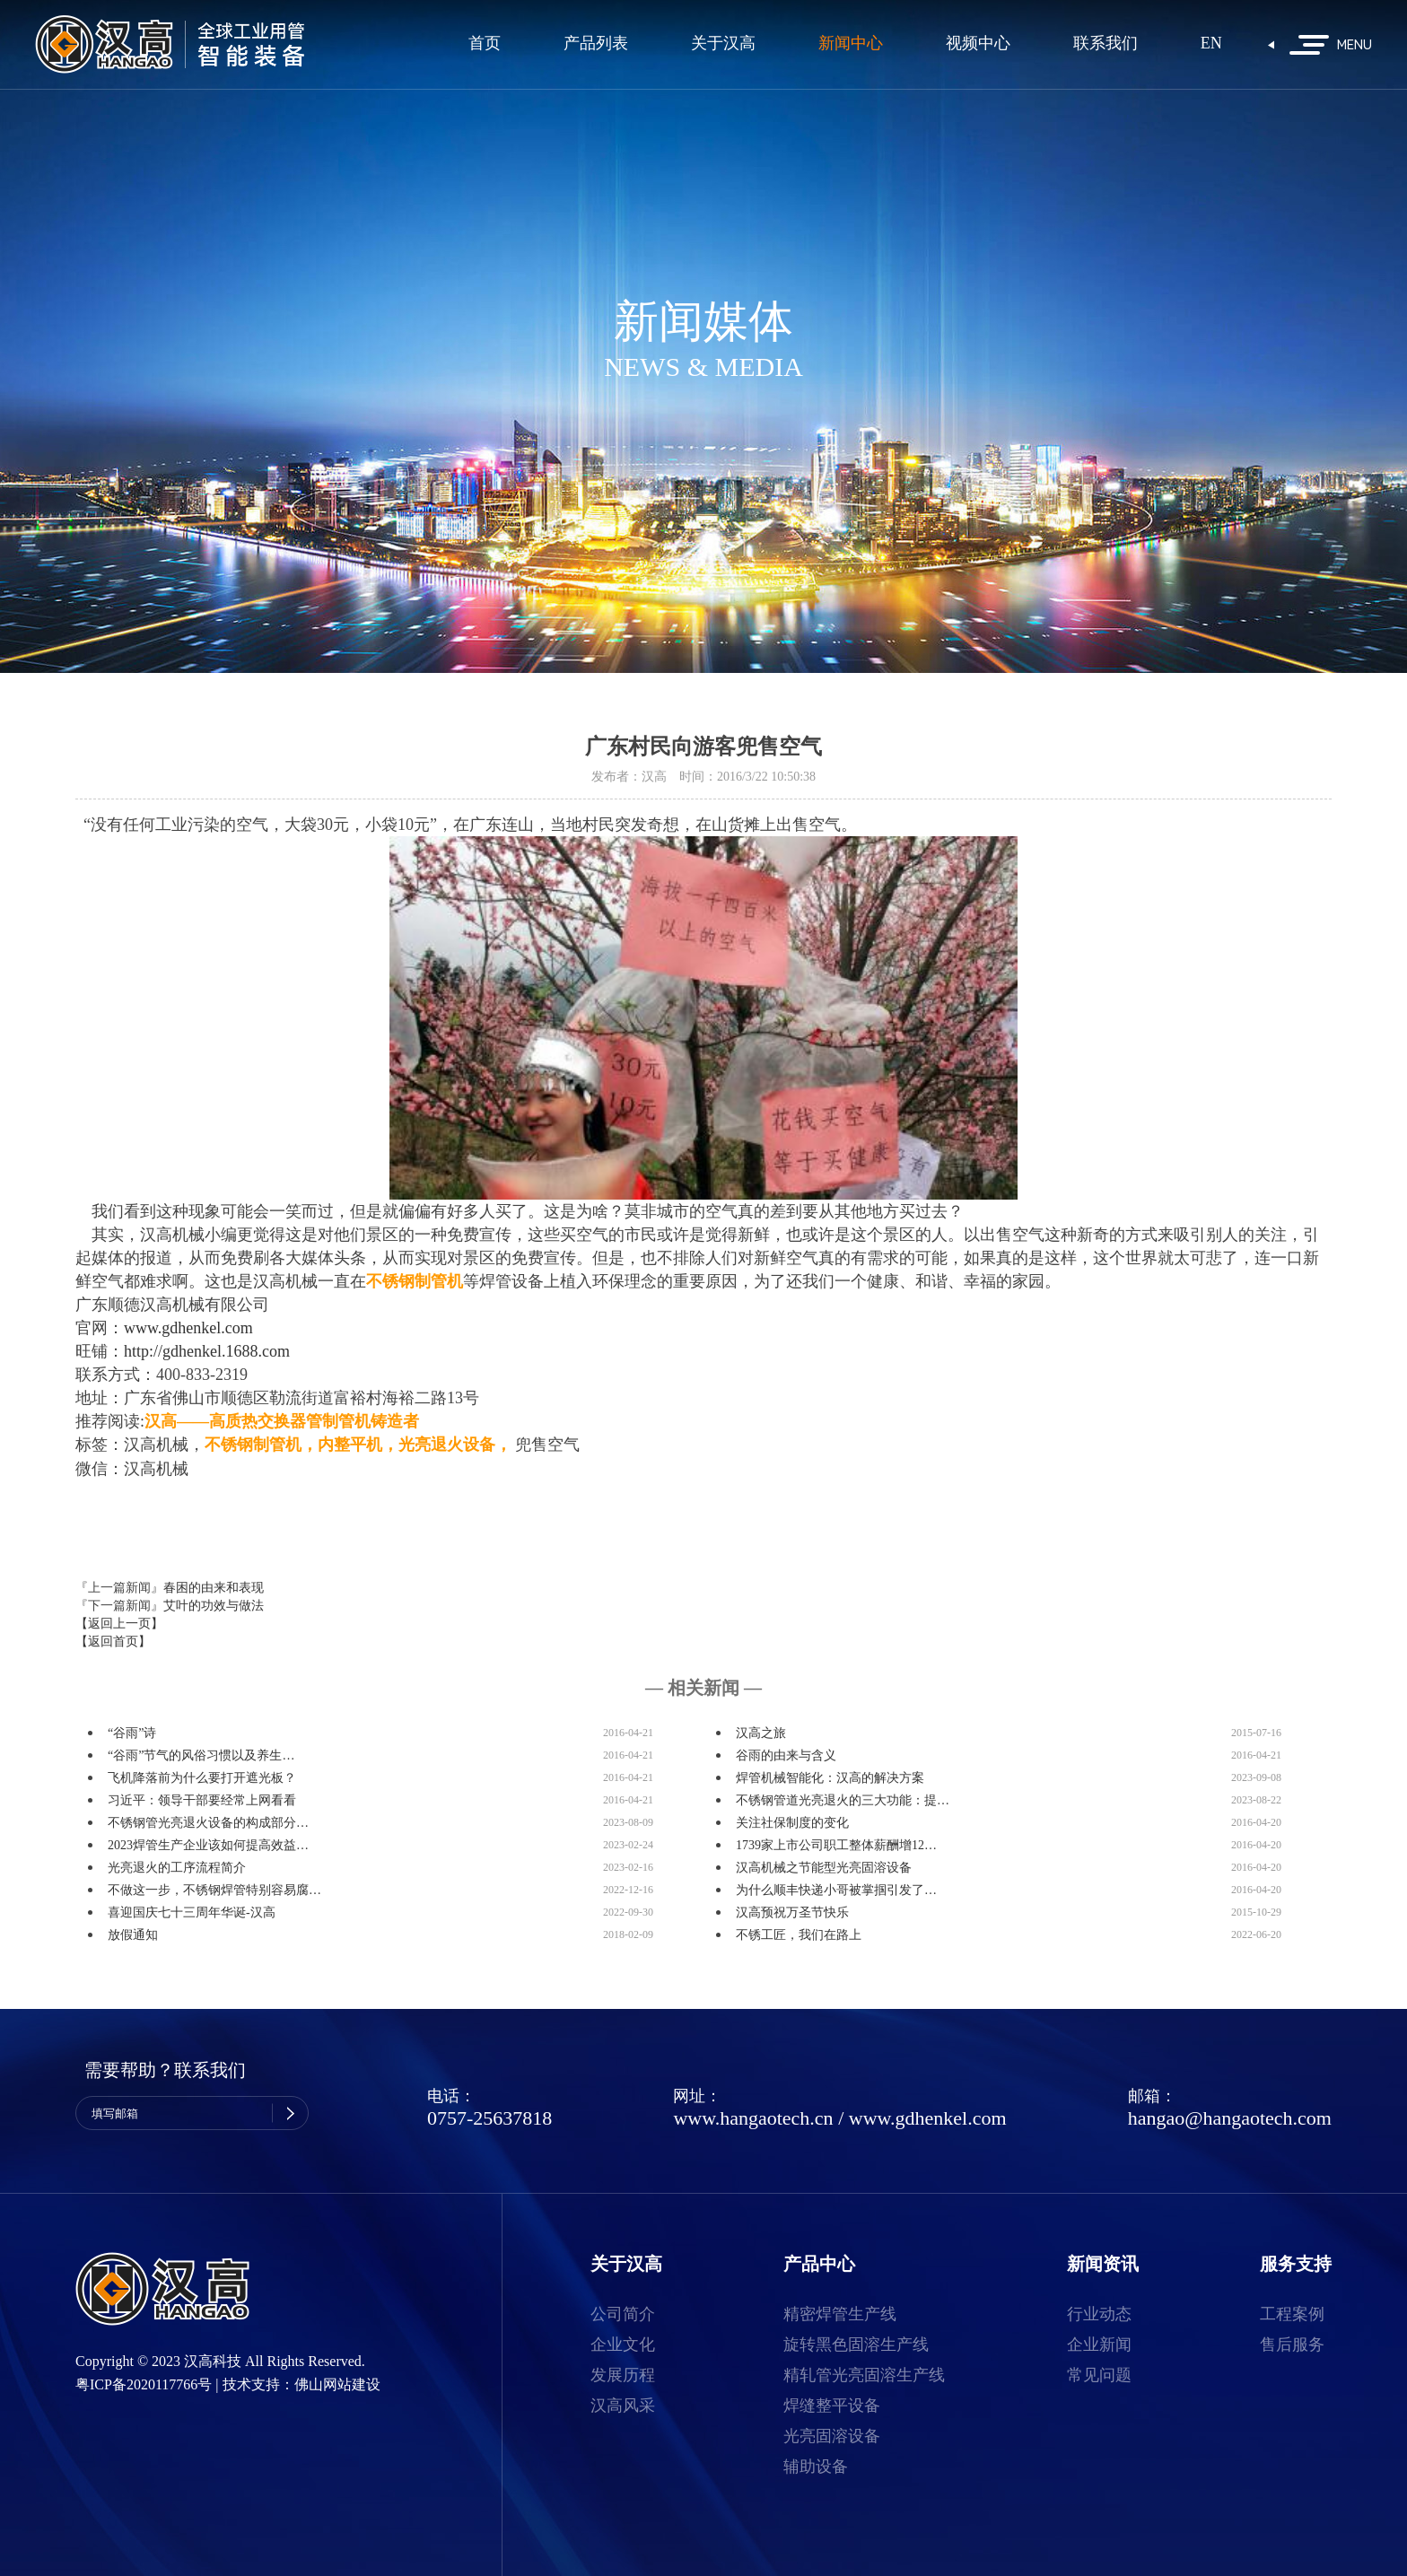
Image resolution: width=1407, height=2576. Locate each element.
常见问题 (1099, 2375)
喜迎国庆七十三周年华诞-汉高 (191, 1912)
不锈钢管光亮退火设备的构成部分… (208, 1822)
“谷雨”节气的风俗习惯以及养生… (201, 1755)
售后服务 (1292, 2344)
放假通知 (133, 1935)
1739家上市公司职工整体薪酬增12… (836, 1845)
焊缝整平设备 (831, 2405)
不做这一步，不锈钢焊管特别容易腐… (214, 1890)
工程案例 (1292, 2314)
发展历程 (622, 2375)
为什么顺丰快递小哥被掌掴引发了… (836, 1890)
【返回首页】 (113, 1641)
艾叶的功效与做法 (213, 1605)
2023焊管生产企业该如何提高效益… (208, 1845)
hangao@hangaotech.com (1230, 2118)
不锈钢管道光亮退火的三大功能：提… (842, 1800)
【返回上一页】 (119, 1623)
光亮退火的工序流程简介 (177, 1867)
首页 (484, 43)
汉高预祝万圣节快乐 (792, 1912)
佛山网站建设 (337, 2384)
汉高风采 (622, 2405)
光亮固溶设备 (831, 2436)
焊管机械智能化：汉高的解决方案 (830, 1778)
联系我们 (1105, 43)
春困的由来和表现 (213, 1587)
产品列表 (596, 43)
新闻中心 (850, 43)
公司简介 (622, 2314)
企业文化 (622, 2344)
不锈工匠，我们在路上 (798, 1935)
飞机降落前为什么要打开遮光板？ (202, 1778)
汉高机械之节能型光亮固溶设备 (824, 1867)
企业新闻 (1099, 2344)
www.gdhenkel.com (928, 2118)
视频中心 (978, 43)
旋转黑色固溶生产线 (856, 2344)
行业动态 (1099, 2314)
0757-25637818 (489, 2118)
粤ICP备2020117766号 (143, 2384)
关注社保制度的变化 (792, 1822)
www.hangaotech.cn (753, 2118)
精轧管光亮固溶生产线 (864, 2375)
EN (1211, 43)
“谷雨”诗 (132, 1733)
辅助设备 (815, 2467)
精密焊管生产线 (839, 2314)
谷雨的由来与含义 (786, 1755)
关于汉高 (723, 43)
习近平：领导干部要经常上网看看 (202, 1800)
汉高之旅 (761, 1733)
